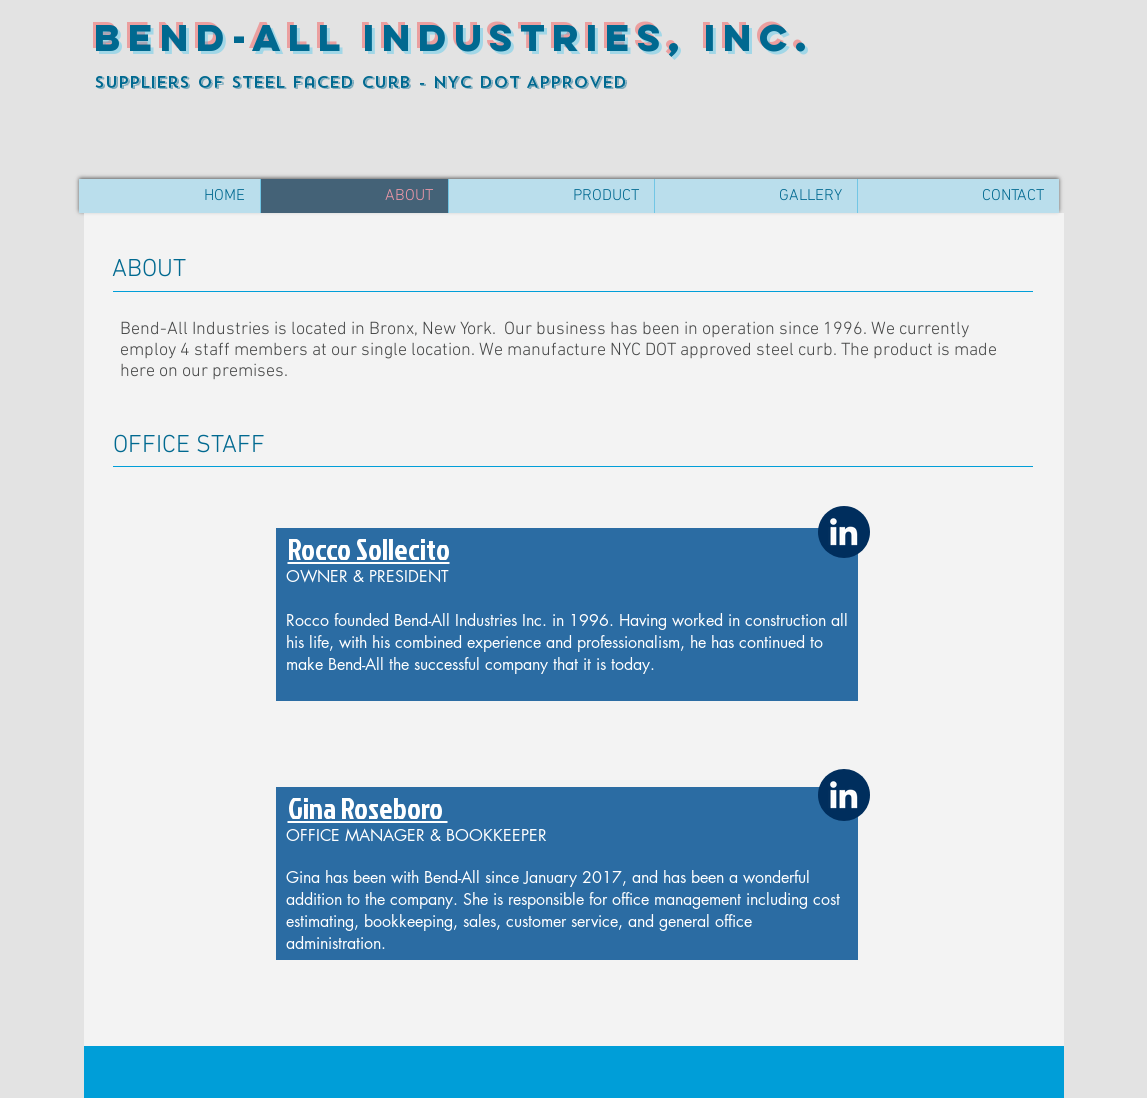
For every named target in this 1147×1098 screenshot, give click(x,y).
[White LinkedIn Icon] (843, 531)
